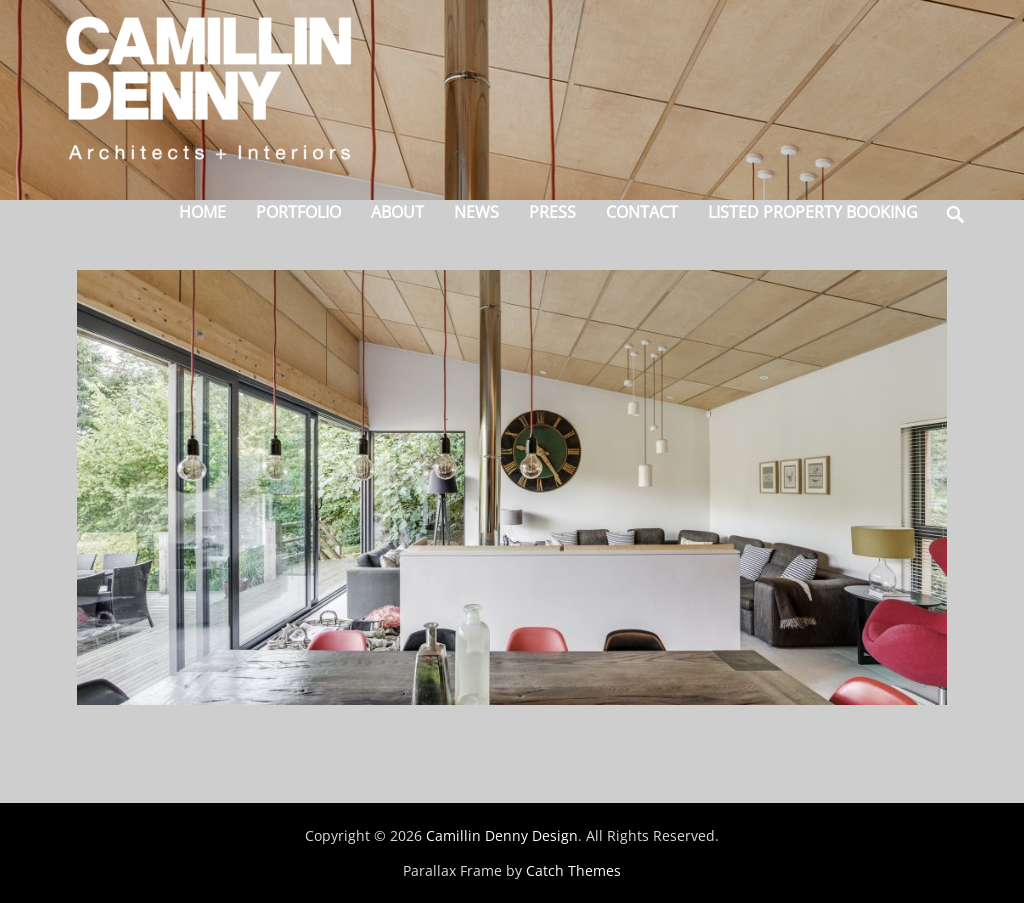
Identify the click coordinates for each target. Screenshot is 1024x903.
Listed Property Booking (813, 212)
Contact (642, 212)
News (476, 212)
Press (552, 212)
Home (202, 212)
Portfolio (298, 212)
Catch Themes (573, 870)
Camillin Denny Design (502, 835)
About (397, 212)
